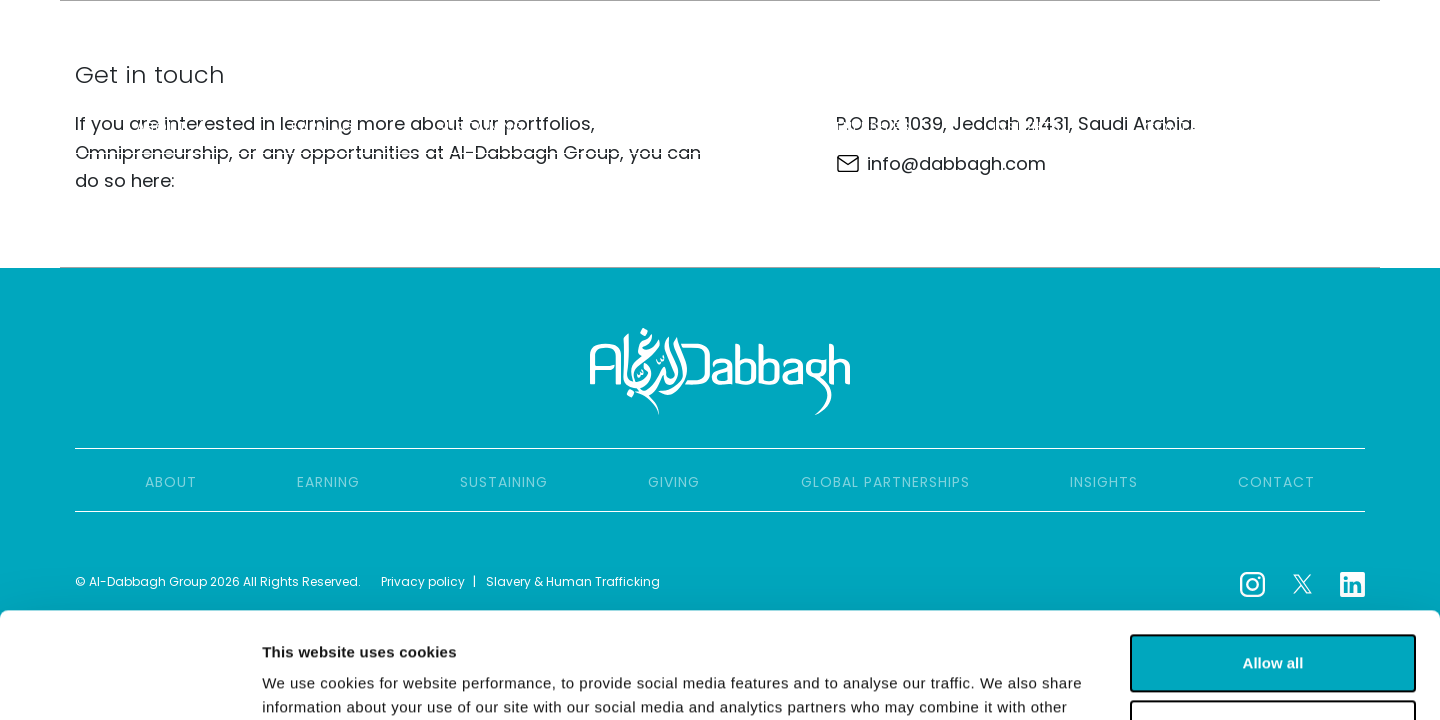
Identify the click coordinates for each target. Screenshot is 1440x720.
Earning (322, 127)
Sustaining (481, 127)
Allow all (1273, 557)
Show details (308, 680)
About (172, 127)
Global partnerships (826, 127)
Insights (1027, 127)
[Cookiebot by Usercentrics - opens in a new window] (129, 681)
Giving (633, 127)
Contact (1182, 127)
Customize (1274, 622)
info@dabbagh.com (956, 163)
